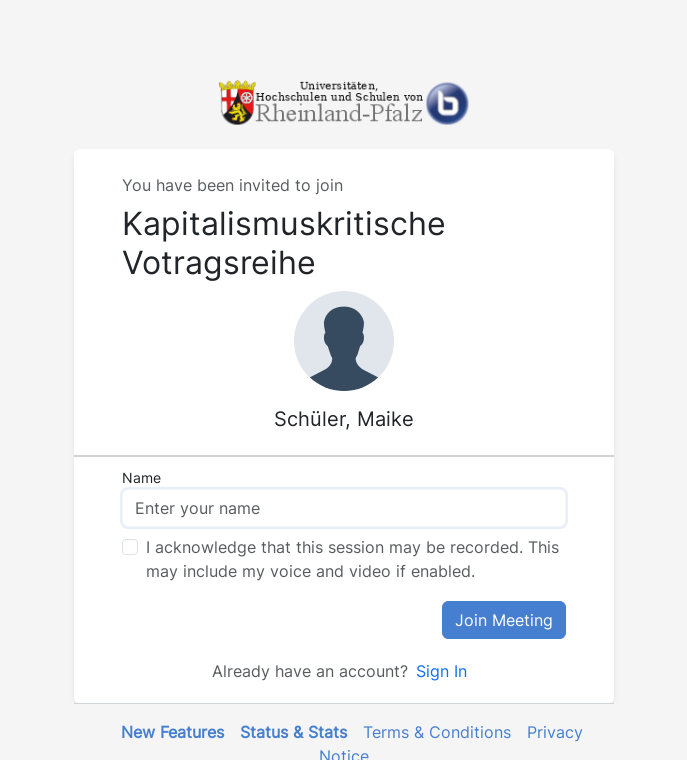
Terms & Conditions (437, 732)
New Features (172, 732)
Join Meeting (504, 620)
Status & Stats (293, 732)
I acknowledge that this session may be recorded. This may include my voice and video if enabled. (352, 559)
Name (141, 477)
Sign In (441, 671)
